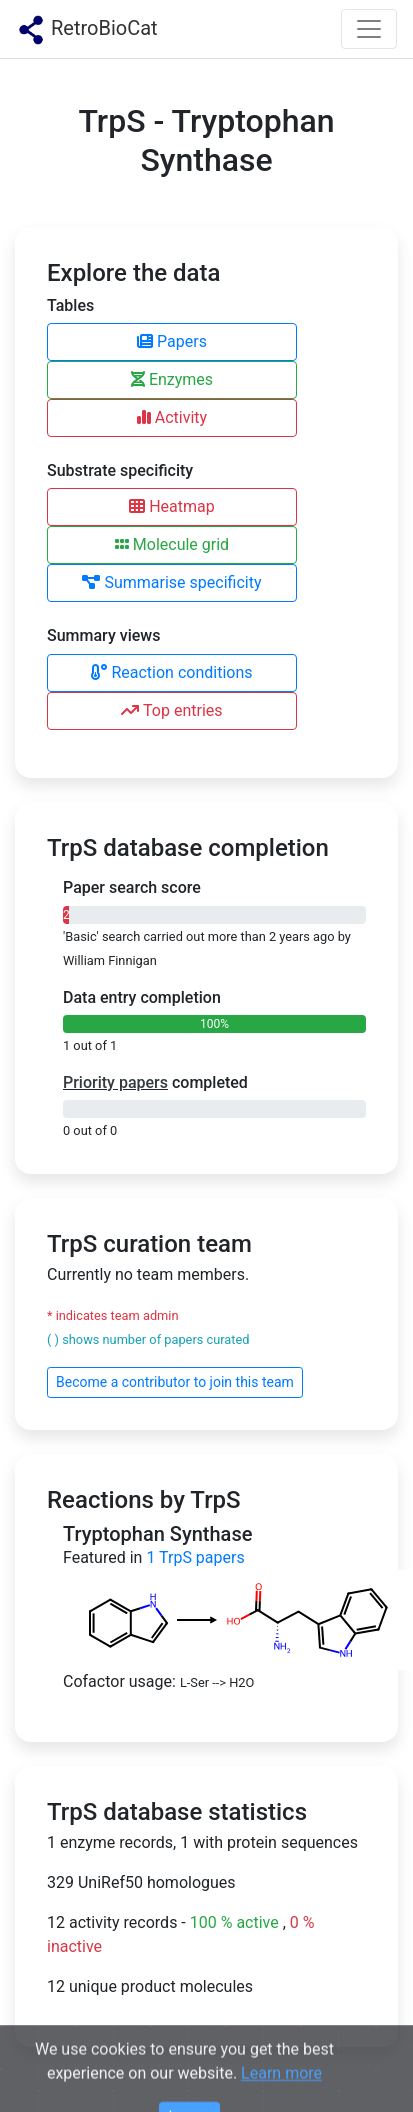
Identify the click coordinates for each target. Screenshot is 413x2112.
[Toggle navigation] (369, 29)
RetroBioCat (87, 30)
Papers (172, 341)
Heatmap (172, 506)
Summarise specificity (171, 582)
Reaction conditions (171, 672)
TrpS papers (195, 1557)
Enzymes (172, 379)
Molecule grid (172, 544)
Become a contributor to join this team (175, 1382)
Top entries (171, 710)
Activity (172, 417)
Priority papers (115, 1082)
